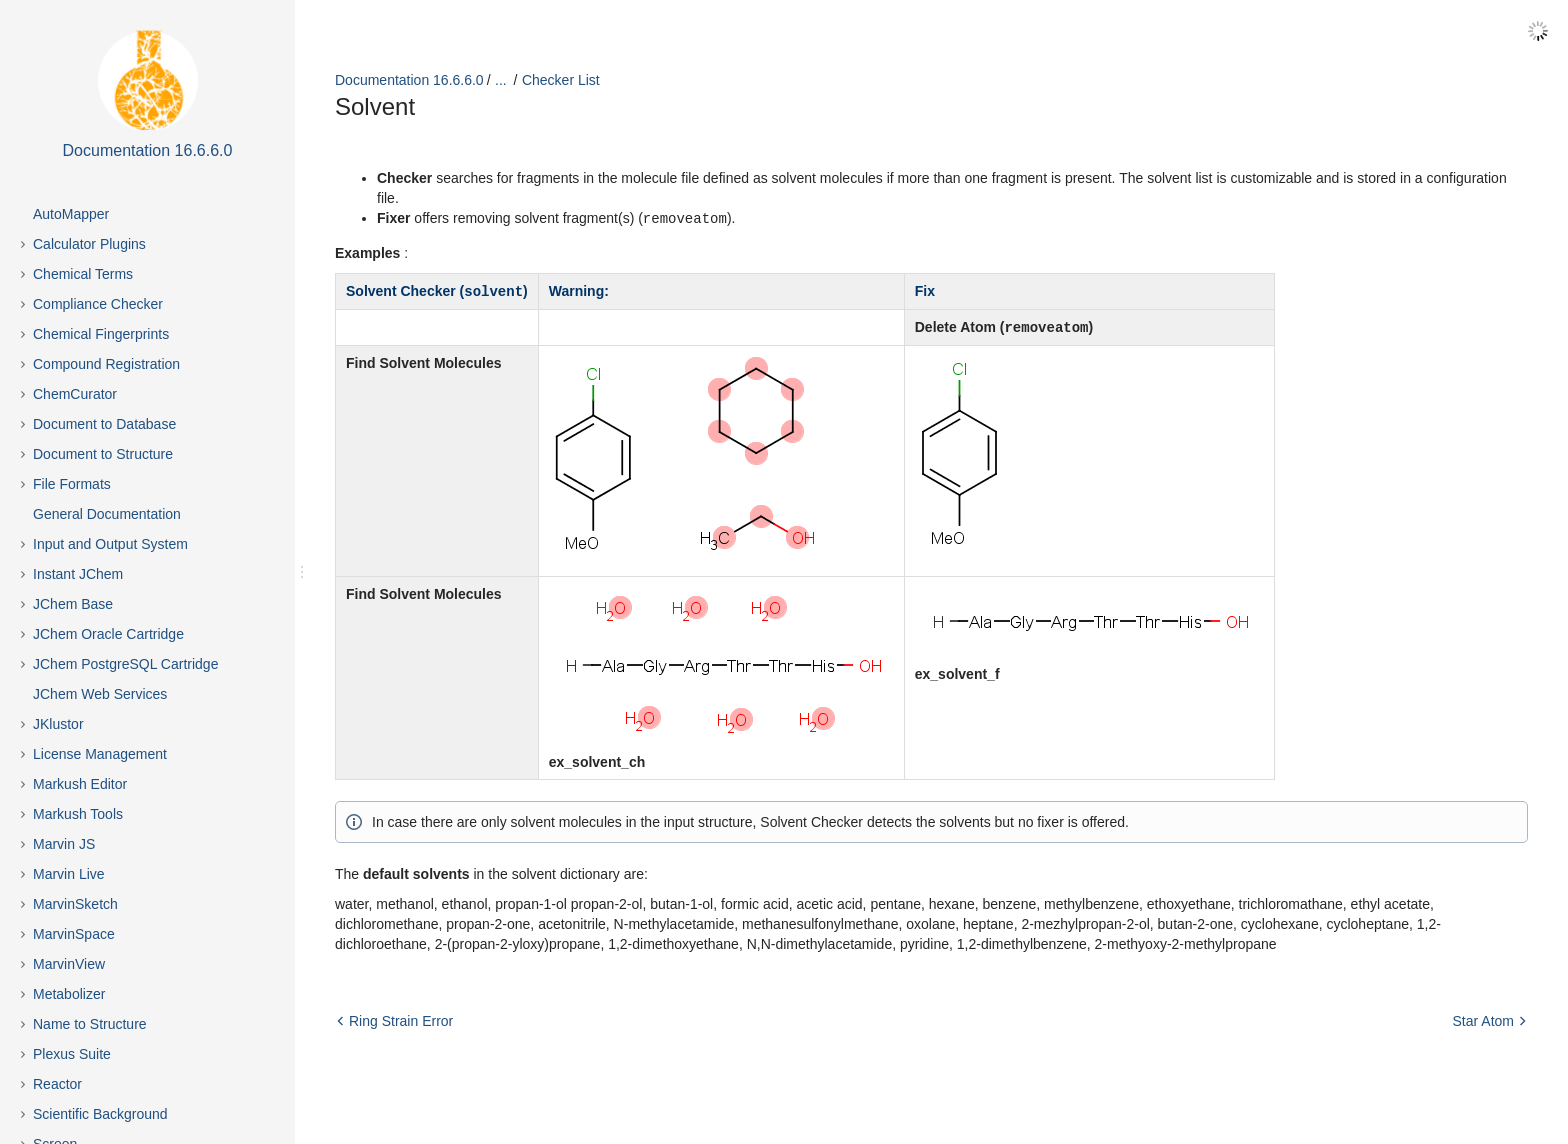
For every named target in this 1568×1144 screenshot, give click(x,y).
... (501, 80)
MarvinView (69, 964)
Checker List (561, 80)
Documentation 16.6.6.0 (409, 80)
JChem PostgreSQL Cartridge (125, 664)
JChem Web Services (100, 694)
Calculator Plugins (89, 244)
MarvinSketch (75, 904)
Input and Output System (110, 544)
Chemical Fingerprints (101, 334)
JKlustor (58, 724)
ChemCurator (75, 394)
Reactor (57, 1084)
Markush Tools (78, 814)
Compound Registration (106, 364)
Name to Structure (90, 1024)
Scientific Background (100, 1114)
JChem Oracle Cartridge (108, 634)
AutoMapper (71, 214)
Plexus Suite (72, 1054)
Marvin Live (69, 874)
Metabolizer (69, 994)
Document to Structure (103, 454)
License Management (100, 754)
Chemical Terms (83, 274)
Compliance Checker (98, 304)
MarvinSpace (74, 934)
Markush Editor (80, 784)
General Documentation (107, 514)
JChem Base (73, 604)
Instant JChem (78, 574)
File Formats (72, 484)
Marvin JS (64, 844)
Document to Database (104, 424)
